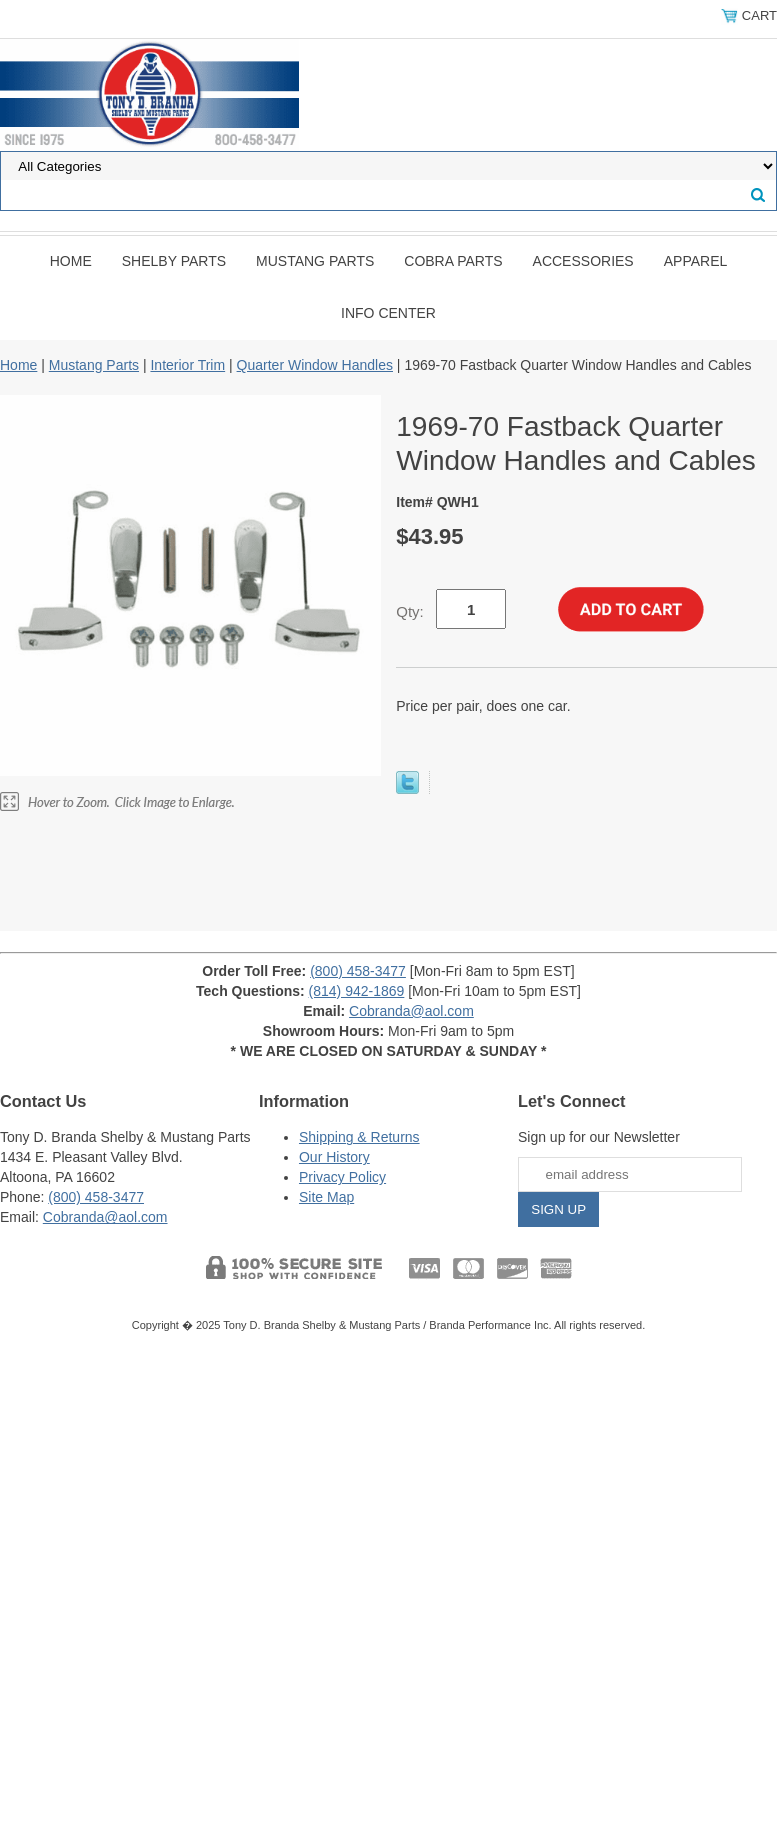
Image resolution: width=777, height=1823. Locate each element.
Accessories (583, 261)
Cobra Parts (453, 261)
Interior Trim (187, 365)
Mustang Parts (315, 261)
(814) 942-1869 (357, 991)
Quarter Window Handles (315, 365)
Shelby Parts (174, 261)
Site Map (326, 1197)
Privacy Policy (342, 1177)
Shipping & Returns (359, 1137)
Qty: (410, 611)
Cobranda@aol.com (411, 1011)
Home (71, 261)
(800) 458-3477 (358, 971)
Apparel (696, 261)
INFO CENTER (388, 313)
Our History (334, 1157)
